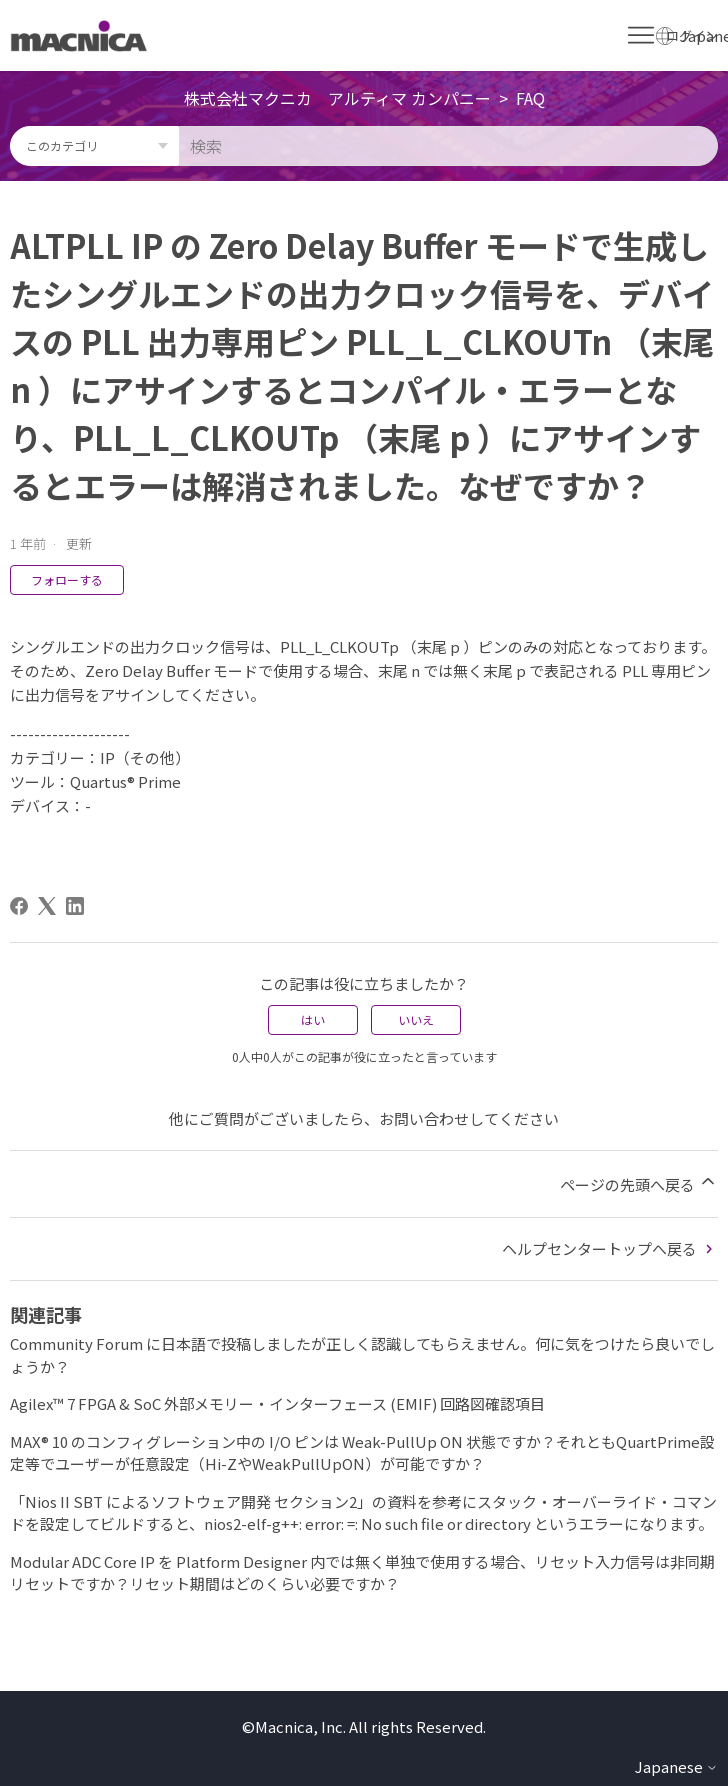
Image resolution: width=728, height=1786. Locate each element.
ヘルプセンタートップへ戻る (610, 1248)
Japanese (676, 1766)
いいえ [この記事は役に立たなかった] (416, 1019)
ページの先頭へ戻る (639, 1183)
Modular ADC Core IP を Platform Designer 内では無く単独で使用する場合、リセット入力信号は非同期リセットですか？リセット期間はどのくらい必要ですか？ (362, 1573)
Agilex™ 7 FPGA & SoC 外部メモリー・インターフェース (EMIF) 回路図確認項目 (277, 1403)
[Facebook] (19, 906)
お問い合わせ (424, 1118)
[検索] (448, 146)
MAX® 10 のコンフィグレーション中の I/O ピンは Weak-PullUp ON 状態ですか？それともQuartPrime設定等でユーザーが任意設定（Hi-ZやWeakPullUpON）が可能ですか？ (362, 1453)
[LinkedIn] (75, 906)
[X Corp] (47, 906)
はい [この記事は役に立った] (313, 1019)
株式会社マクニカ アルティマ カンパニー (337, 98)
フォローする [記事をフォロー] (67, 579)
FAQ (530, 98)
